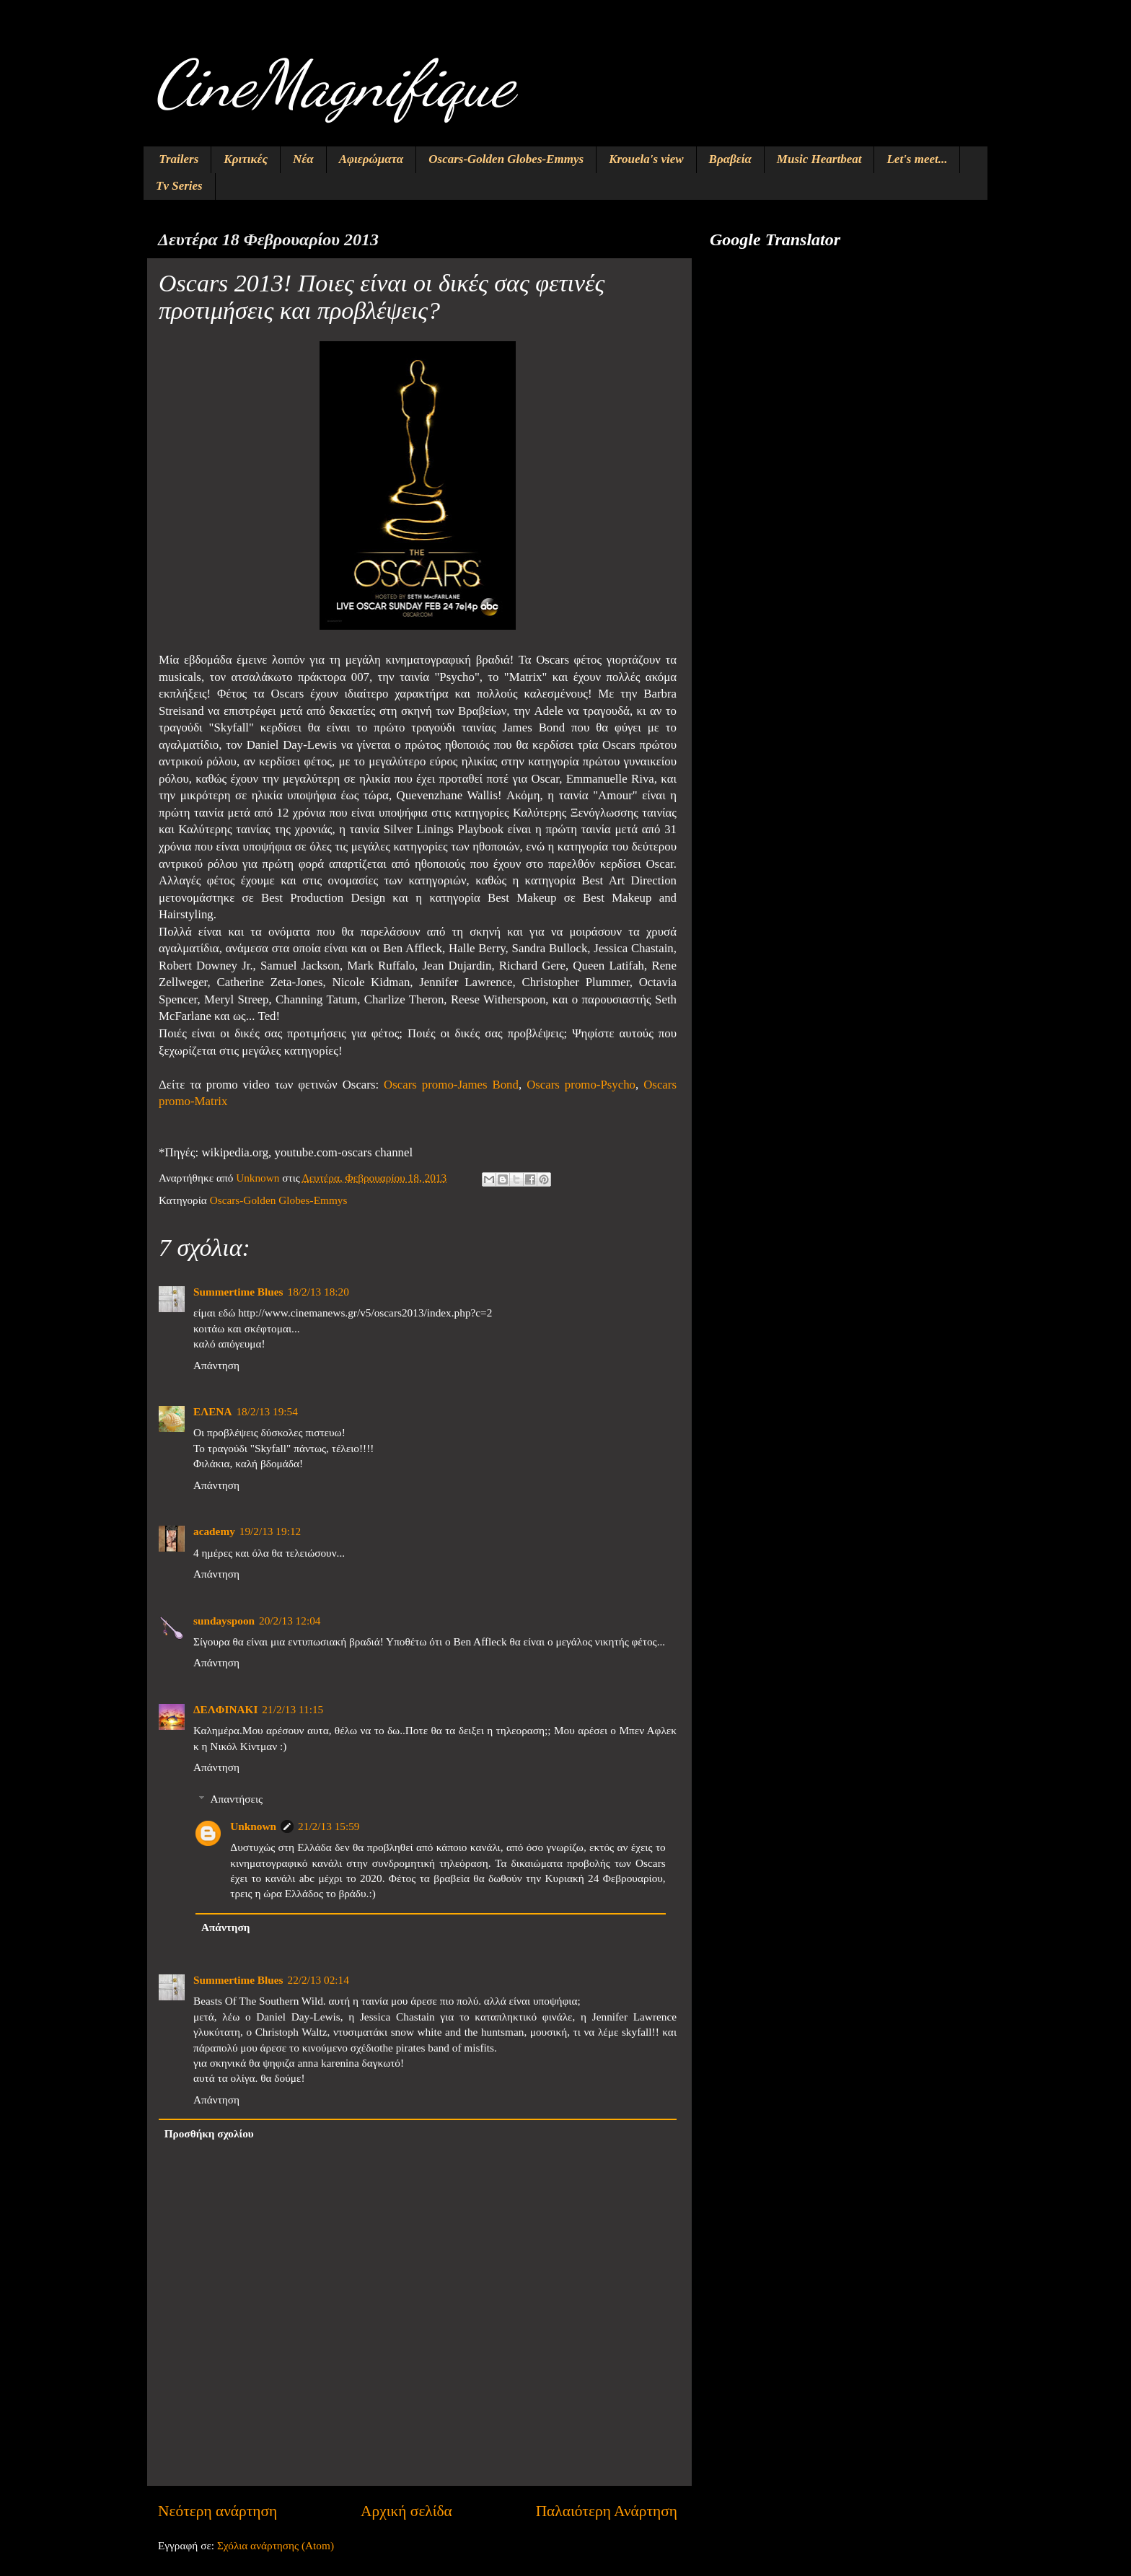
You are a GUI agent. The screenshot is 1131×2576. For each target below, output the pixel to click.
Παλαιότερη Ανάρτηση (606, 2511)
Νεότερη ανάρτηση (217, 2511)
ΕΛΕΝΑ (212, 1411)
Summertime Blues (238, 1291)
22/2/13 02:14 (317, 1980)
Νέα (303, 159)
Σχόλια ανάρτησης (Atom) (275, 2545)
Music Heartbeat (819, 159)
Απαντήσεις (236, 1799)
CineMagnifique (334, 84)
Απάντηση (216, 1365)
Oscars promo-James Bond (451, 1084)
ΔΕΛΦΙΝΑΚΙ (225, 1709)
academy (214, 1531)
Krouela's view (646, 159)
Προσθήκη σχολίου (209, 2133)
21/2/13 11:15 (292, 1709)
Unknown (253, 1826)
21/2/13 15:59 (328, 1826)
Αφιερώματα (371, 159)
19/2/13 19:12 (270, 1531)
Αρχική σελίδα (406, 2511)
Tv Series (179, 186)
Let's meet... (916, 159)
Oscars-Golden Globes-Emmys (506, 159)
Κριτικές (246, 159)
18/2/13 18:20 (317, 1291)
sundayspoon (224, 1620)
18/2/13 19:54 (266, 1411)
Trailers (178, 159)
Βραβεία (730, 159)
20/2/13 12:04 (289, 1620)
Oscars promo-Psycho (581, 1084)
